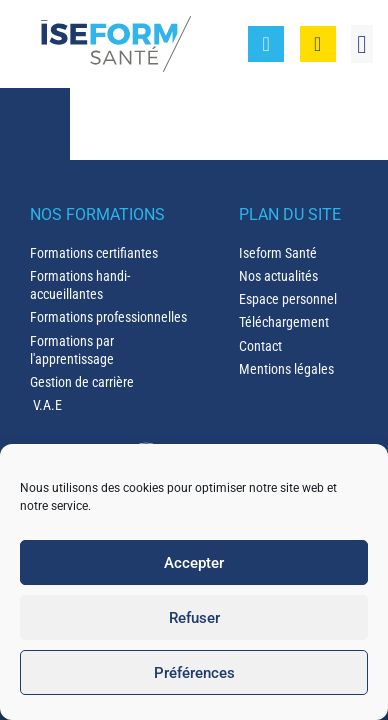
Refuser (194, 618)
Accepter (194, 563)
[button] (362, 44)
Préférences (194, 673)
